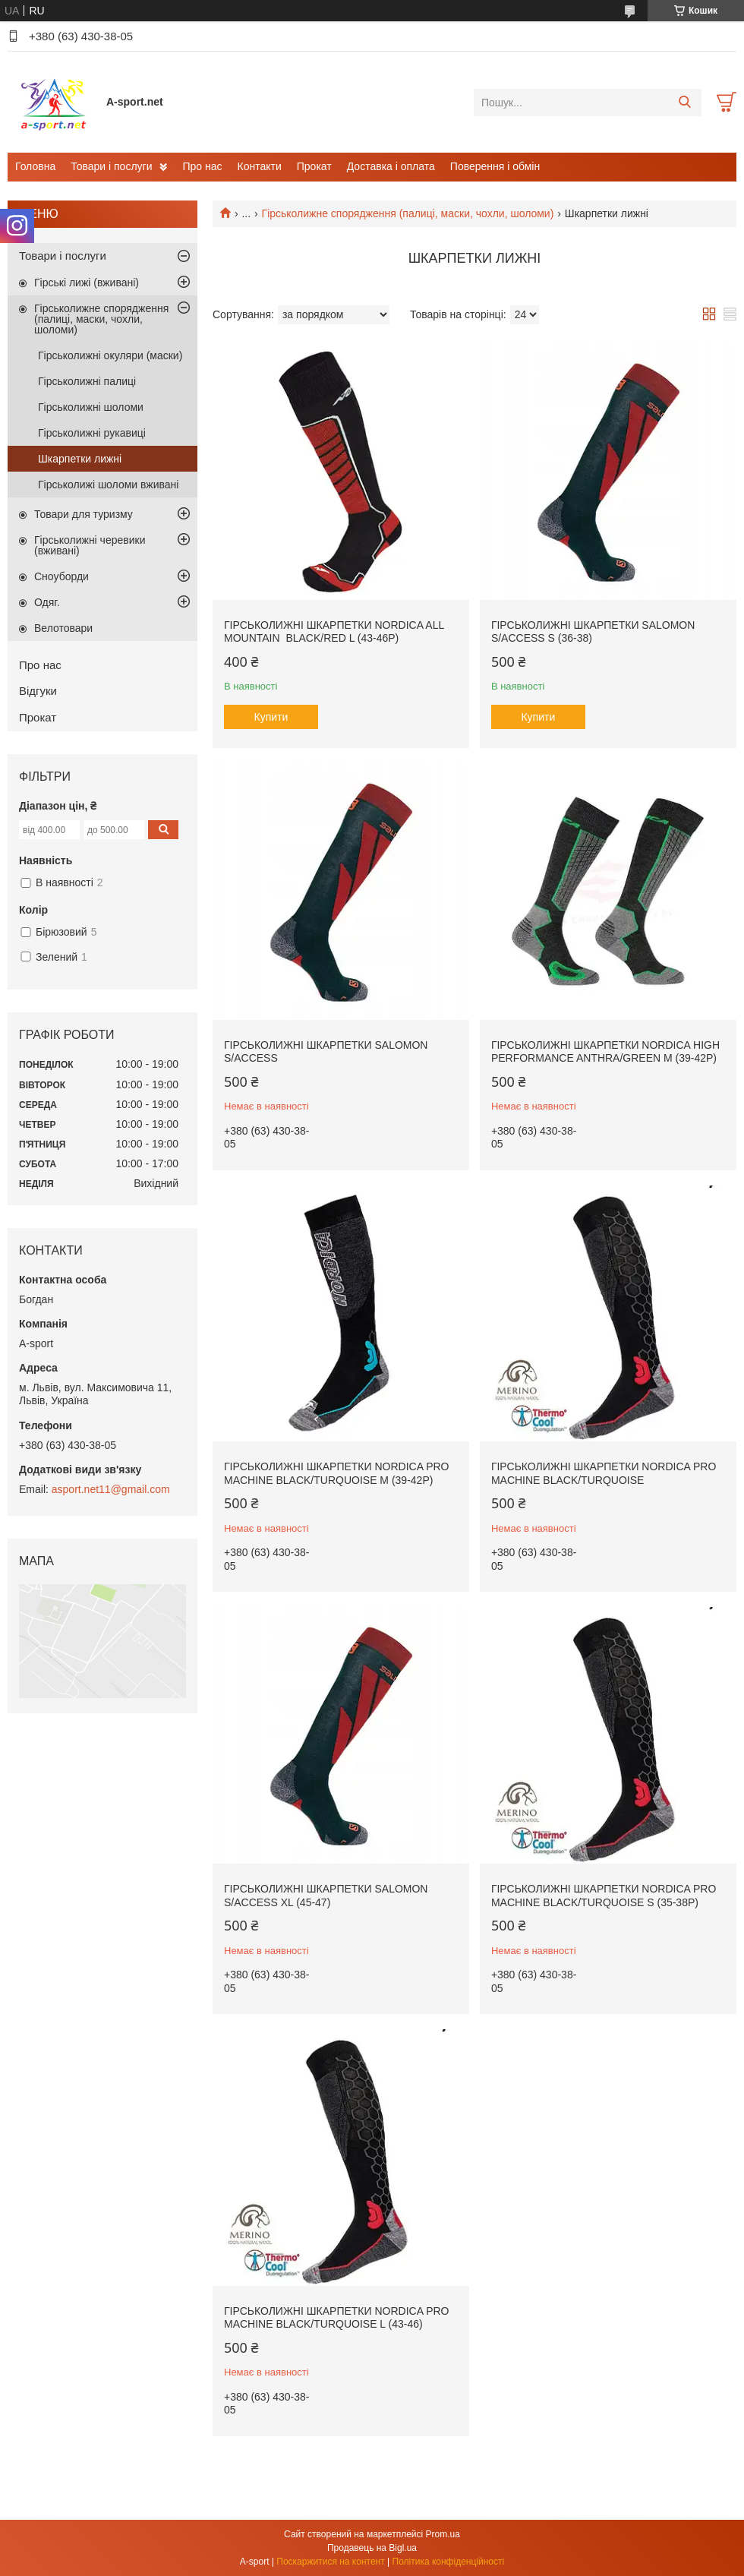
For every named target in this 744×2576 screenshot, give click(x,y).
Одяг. (47, 602)
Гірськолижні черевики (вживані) (89, 545)
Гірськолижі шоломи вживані (108, 484)
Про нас (202, 166)
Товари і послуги (111, 166)
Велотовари (63, 628)
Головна (35, 166)
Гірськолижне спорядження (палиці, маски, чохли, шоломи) (408, 213)
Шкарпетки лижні (79, 459)
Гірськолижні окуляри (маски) (110, 355)
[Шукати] (684, 102)
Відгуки (38, 690)
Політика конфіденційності (448, 2561)
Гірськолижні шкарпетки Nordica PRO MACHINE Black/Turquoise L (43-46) (336, 2318)
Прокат (314, 166)
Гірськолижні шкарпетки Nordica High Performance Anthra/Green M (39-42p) (605, 1052)
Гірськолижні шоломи (90, 407)
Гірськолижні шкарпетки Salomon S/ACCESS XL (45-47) (325, 1895)
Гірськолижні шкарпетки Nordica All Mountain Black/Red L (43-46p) (334, 632)
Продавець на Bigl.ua (372, 2548)
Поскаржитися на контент (330, 2561)
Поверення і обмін (495, 166)
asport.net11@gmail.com (111, 1489)
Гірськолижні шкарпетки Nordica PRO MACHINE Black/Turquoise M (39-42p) (336, 1473)
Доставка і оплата (391, 166)
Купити (271, 717)
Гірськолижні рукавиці (92, 433)
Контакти (260, 166)
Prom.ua (443, 2534)
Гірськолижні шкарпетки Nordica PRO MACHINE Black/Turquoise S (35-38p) (603, 1895)
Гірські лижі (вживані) (86, 282)
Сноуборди (61, 576)
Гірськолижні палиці (87, 381)
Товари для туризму (83, 514)
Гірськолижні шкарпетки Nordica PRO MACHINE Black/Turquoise (603, 1473)
